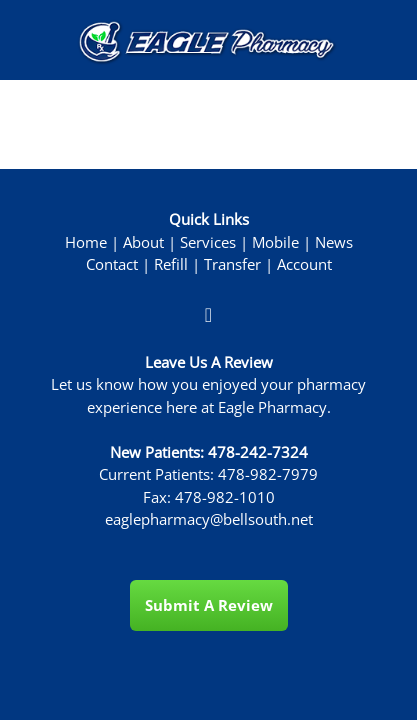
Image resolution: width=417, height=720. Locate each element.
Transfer (232, 264)
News (334, 242)
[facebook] (209, 314)
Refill (171, 264)
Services (208, 242)
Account (304, 264)
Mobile (275, 242)
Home (86, 242)
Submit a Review (209, 605)
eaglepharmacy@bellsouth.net (209, 519)
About (143, 242)
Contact (112, 264)
